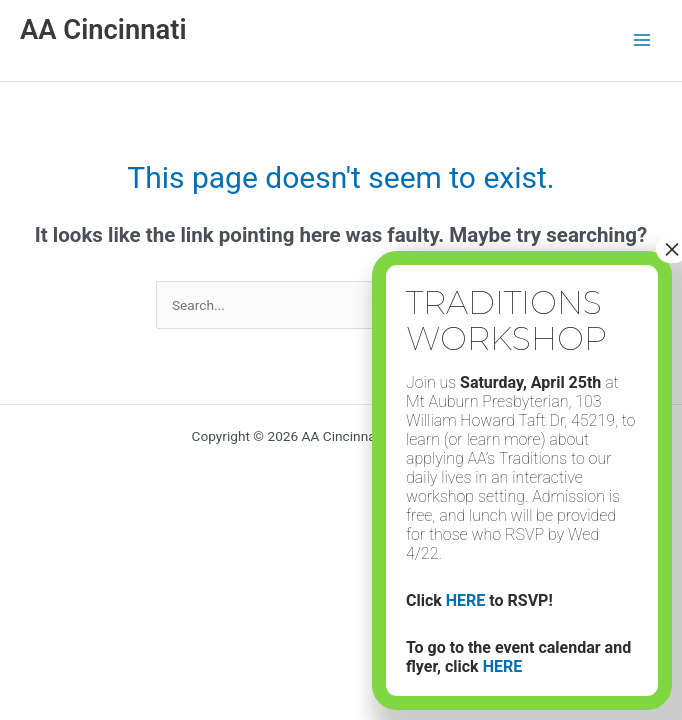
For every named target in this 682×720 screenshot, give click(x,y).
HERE (466, 600)
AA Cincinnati (103, 30)
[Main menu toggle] (642, 40)
